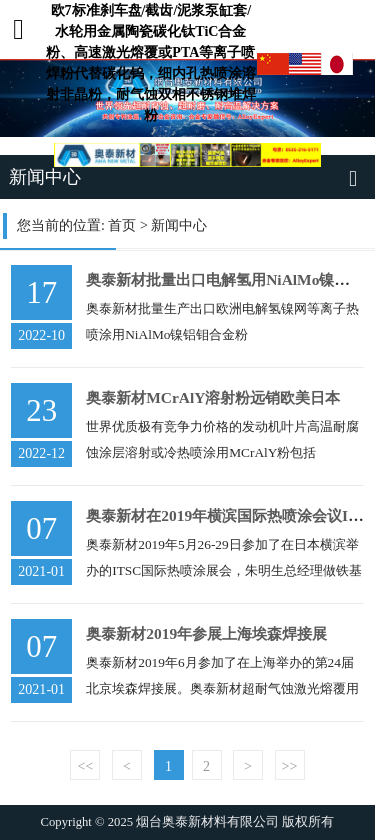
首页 (122, 225)
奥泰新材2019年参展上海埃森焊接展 (206, 633)
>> (290, 766)
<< (86, 766)
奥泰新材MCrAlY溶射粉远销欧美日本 (213, 397)
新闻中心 (179, 225)
